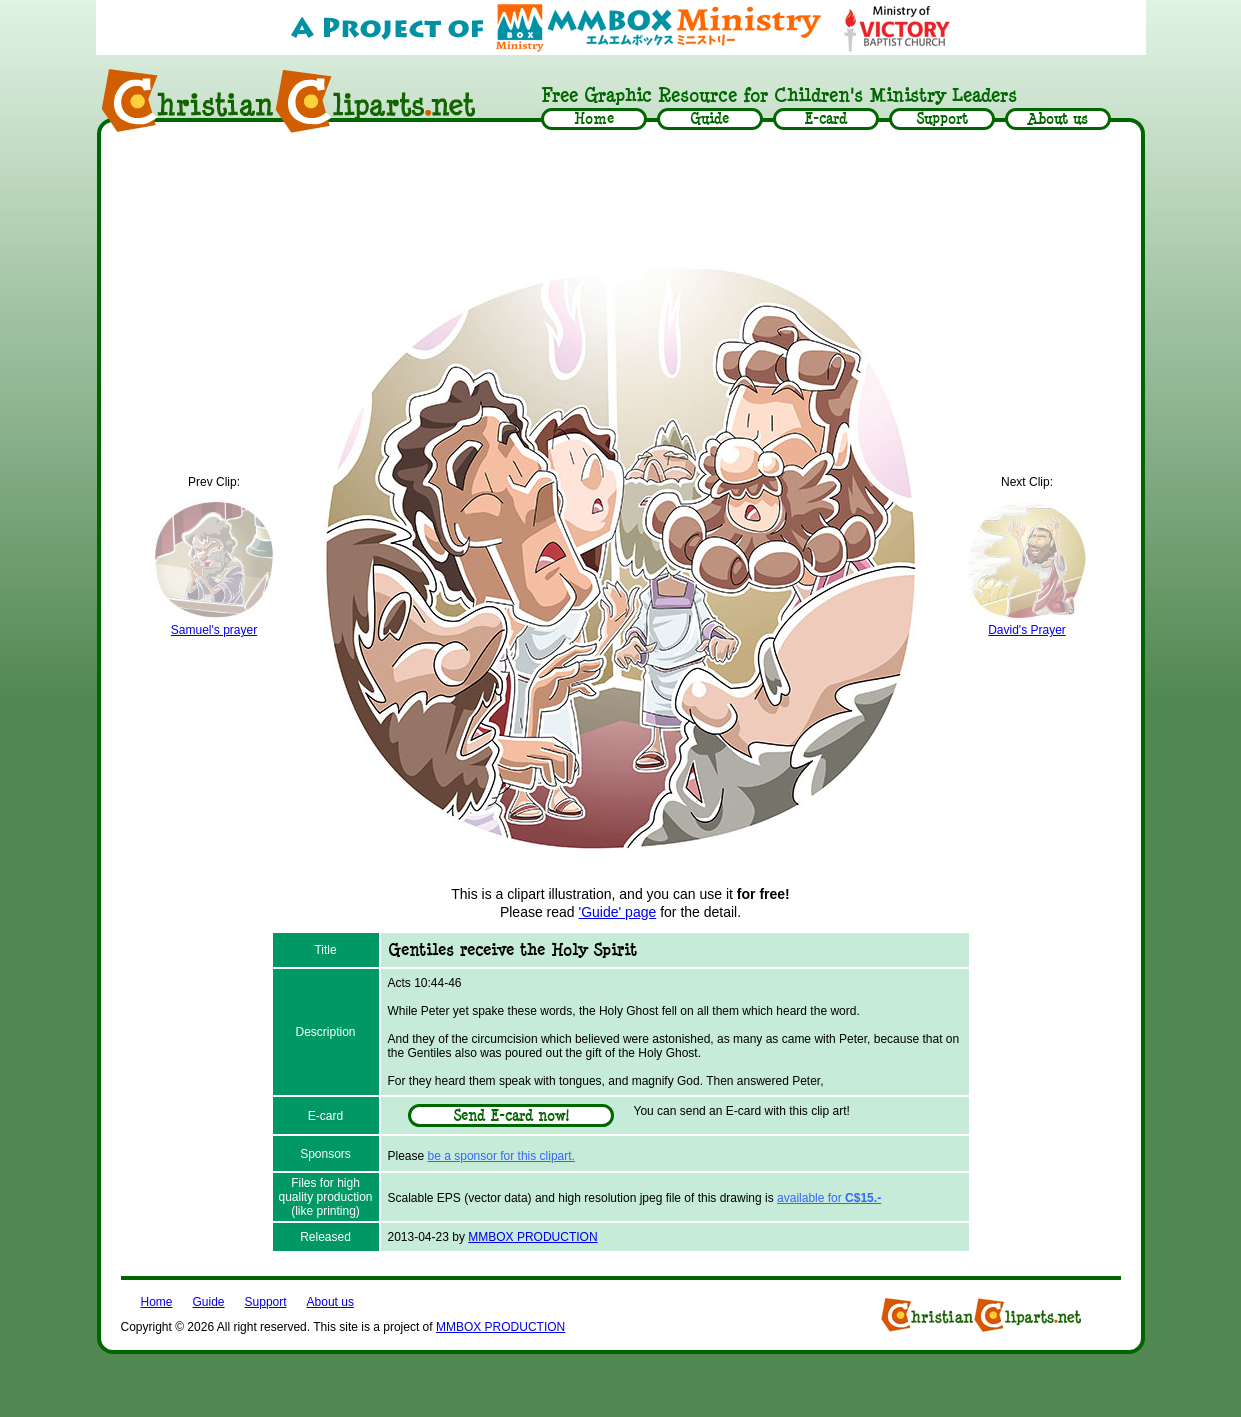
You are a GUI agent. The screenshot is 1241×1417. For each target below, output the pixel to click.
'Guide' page (618, 912)
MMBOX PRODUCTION (532, 1237)
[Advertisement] (621, 197)
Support (266, 1302)
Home (157, 1302)
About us (330, 1302)
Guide (209, 1302)
